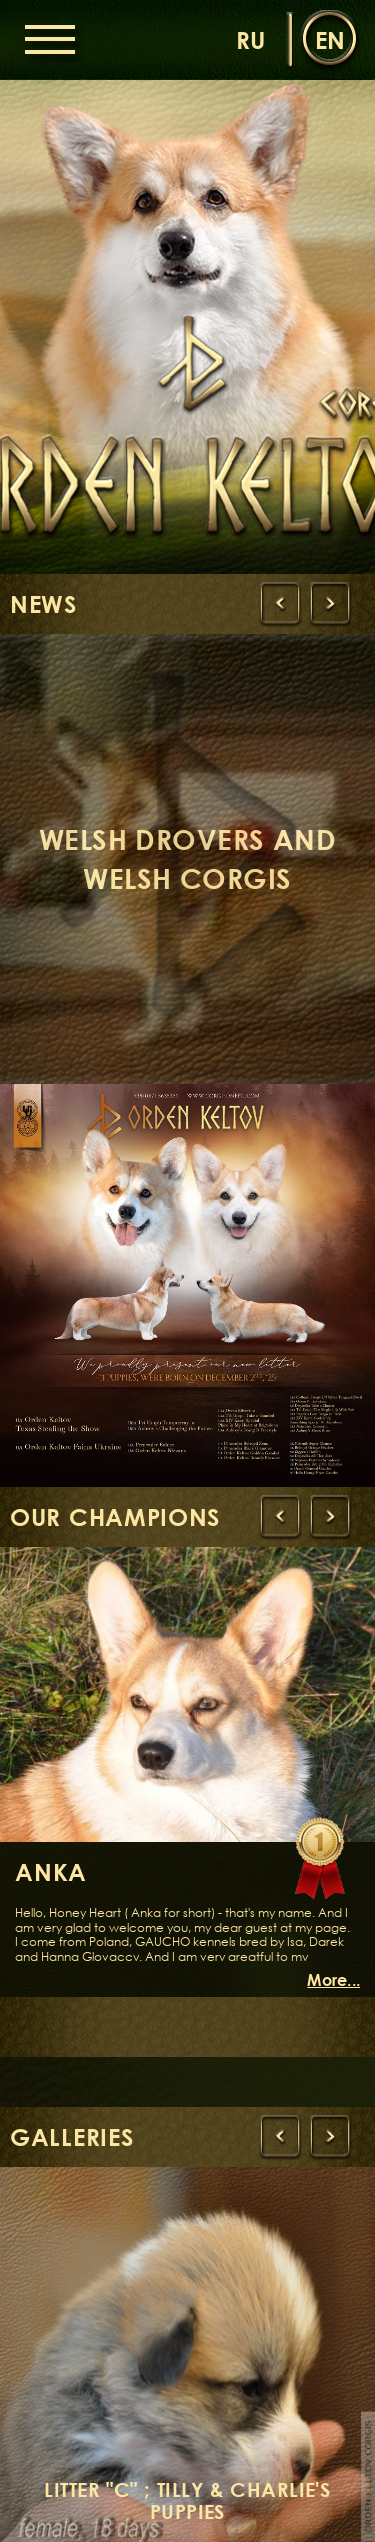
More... (333, 1980)
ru (250, 39)
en (330, 39)
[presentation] (280, 604)
